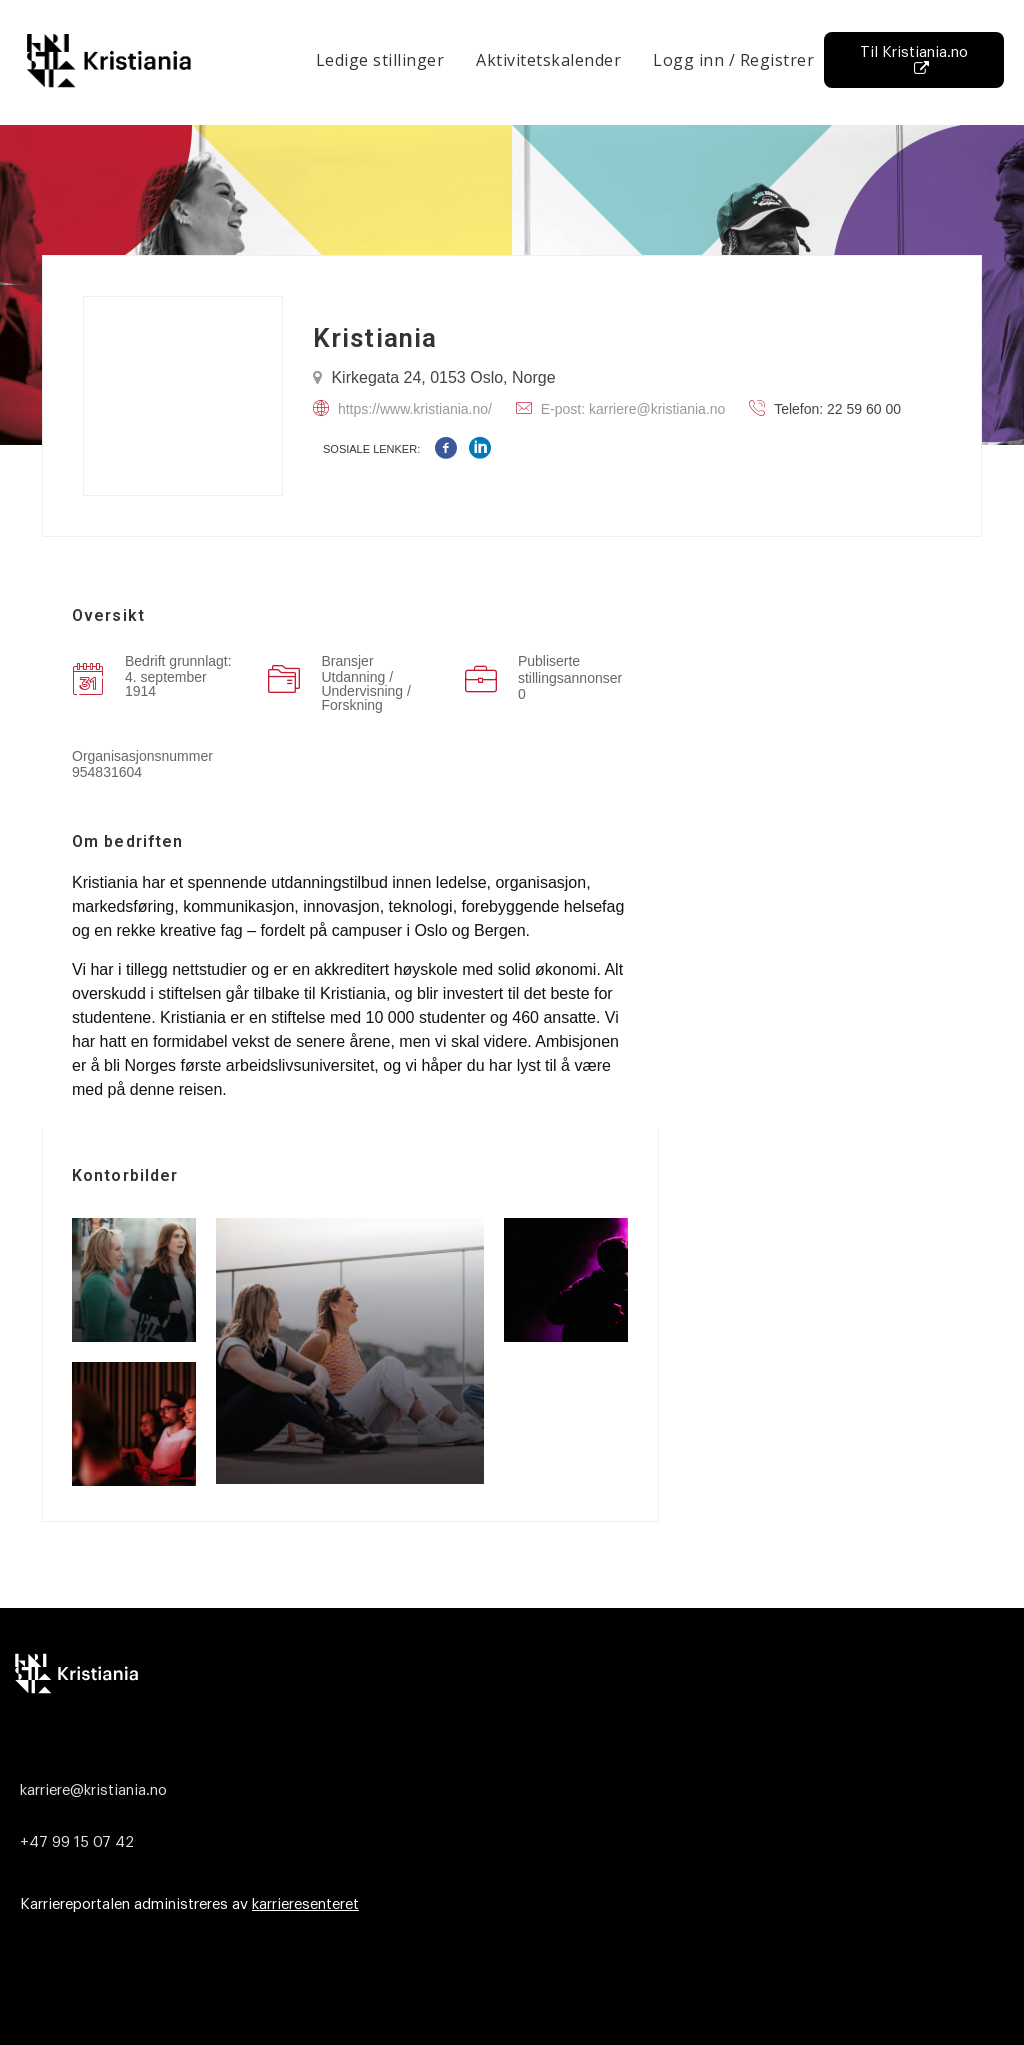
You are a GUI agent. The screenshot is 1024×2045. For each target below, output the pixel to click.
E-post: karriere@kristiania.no (633, 409)
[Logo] (507, 1673)
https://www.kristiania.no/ (415, 409)
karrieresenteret (305, 1904)
